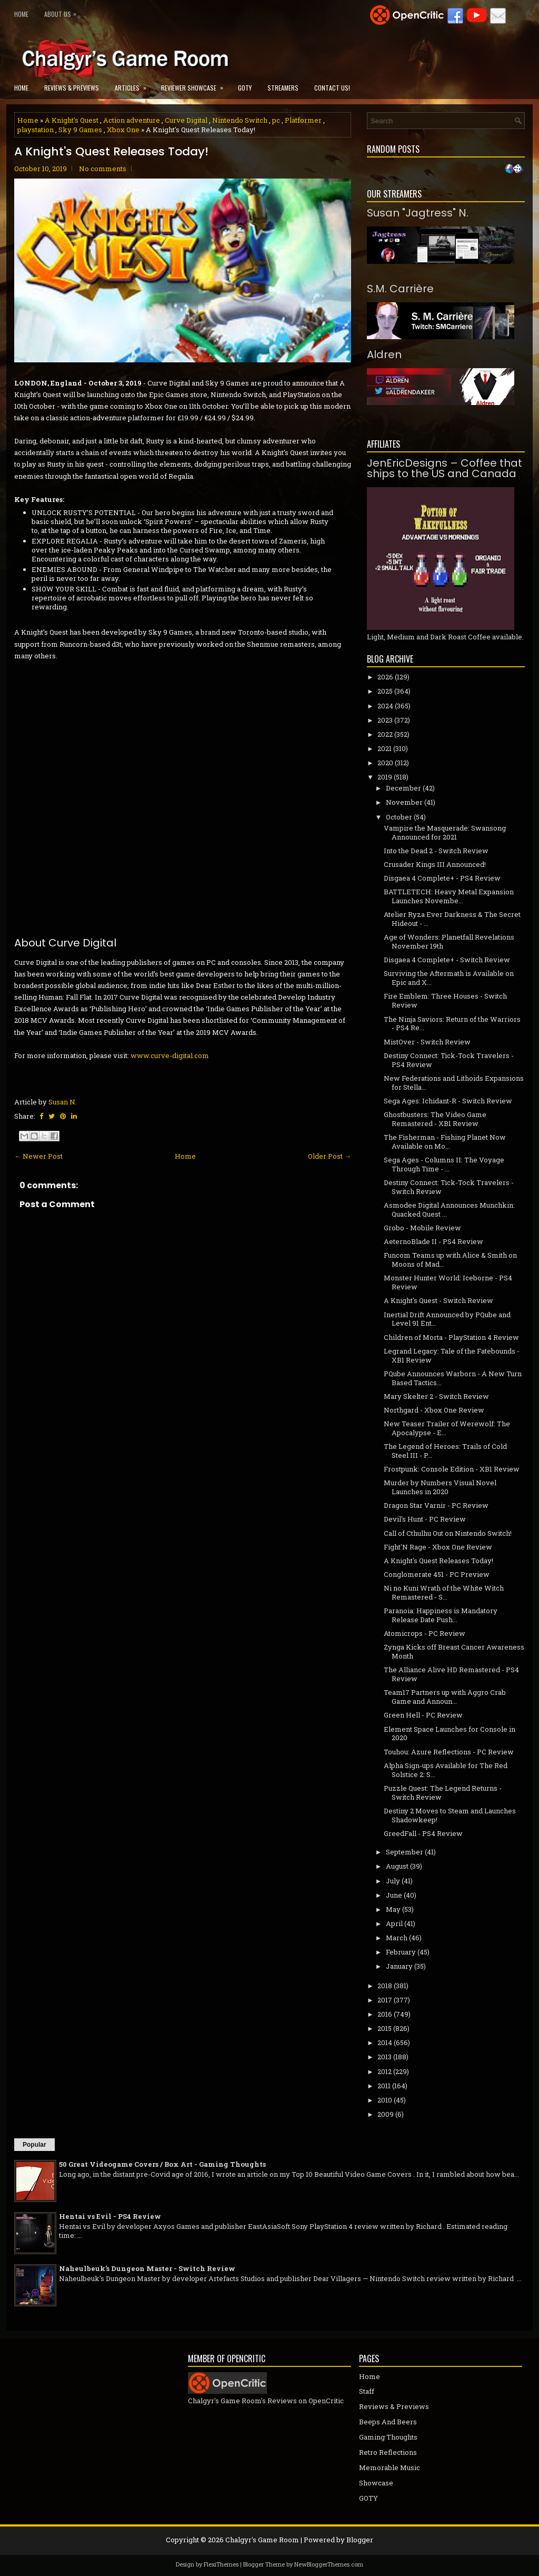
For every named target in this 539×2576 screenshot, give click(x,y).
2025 (385, 691)
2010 (384, 2100)
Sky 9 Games (80, 129)
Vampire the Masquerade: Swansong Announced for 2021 (445, 832)
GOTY (245, 87)
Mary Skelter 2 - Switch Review (436, 1396)
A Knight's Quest (71, 120)
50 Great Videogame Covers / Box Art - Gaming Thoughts (162, 2164)
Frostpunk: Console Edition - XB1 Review (452, 1469)
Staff (366, 2391)
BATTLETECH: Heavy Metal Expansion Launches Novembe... (449, 896)
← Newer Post (38, 1156)
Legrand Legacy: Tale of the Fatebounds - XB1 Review (452, 1355)
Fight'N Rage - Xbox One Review (438, 1547)
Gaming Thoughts (388, 2437)
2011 (384, 2085)
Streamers (282, 87)
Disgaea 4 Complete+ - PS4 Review (442, 878)
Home (21, 13)
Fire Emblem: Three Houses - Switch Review (445, 1000)
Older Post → (329, 1156)
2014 (384, 2042)
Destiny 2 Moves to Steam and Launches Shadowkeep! (450, 1815)
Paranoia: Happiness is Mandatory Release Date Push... (440, 1615)
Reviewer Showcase (195, 84)
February (401, 1952)
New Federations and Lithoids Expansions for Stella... (454, 1082)
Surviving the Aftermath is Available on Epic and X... (449, 978)
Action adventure (131, 120)
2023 (385, 720)
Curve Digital (186, 120)
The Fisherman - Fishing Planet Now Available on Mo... (445, 1141)
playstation (35, 129)
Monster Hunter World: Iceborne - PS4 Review (448, 1282)
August (397, 1866)
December (403, 788)
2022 (385, 734)
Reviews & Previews (71, 87)
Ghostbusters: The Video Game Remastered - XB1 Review (435, 1119)
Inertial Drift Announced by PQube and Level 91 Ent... (447, 1319)
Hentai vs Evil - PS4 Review (110, 2216)
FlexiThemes (221, 2564)
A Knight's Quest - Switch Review (438, 1300)
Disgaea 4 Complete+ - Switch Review (447, 959)
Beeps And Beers (388, 2421)
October (399, 817)
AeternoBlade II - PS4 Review (433, 1241)
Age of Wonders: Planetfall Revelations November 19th (449, 941)
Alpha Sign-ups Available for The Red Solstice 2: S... (445, 1770)
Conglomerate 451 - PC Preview (437, 1574)
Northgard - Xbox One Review (434, 1410)
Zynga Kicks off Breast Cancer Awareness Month (454, 1651)
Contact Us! (332, 87)
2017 (384, 2000)
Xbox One (123, 129)
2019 (384, 777)
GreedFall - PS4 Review (423, 1833)
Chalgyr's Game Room (262, 2539)
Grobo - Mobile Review (422, 1227)
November (404, 802)
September (404, 1852)
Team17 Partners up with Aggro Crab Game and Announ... (445, 1696)
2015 (384, 2028)
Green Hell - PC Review (423, 1715)
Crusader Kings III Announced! (435, 864)
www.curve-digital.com (170, 1055)
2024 (385, 705)
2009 (385, 2114)
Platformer (303, 120)
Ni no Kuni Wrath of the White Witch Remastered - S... (444, 1592)
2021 (384, 748)
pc (276, 120)
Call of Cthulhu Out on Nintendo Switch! (448, 1533)
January (399, 1966)
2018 (384, 1985)
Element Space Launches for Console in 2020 (449, 1733)
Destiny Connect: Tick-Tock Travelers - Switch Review (449, 1187)
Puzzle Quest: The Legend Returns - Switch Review (443, 1792)
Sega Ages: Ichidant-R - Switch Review (448, 1101)
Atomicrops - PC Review (424, 1633)
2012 (384, 2071)
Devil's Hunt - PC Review (425, 1519)
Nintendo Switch (239, 120)
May (393, 1909)
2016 (384, 2014)
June (394, 1895)
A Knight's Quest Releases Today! (111, 151)
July (393, 1881)
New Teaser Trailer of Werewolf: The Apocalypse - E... (447, 1428)
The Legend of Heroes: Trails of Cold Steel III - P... (445, 1451)
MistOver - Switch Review (427, 1042)
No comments (102, 168)
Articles (134, 84)
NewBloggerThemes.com (328, 2564)
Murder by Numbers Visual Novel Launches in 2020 (440, 1487)
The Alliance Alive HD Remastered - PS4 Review (451, 1674)
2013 (384, 2056)
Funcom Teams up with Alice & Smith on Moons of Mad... (450, 1259)
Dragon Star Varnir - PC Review (436, 1505)
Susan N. (62, 1102)
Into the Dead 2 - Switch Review (436, 850)
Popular (34, 2144)
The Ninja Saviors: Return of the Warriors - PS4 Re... (452, 1023)
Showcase (376, 2483)
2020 (385, 762)
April (394, 1923)
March (396, 1937)
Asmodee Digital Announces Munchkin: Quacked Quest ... (449, 1209)
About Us (63, 11)
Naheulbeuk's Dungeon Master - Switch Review (147, 2268)
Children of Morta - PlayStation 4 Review (451, 1337)
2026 (385, 677)
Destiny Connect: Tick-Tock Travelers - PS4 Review (449, 1060)
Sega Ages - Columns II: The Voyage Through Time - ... (444, 1164)
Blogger (359, 2539)
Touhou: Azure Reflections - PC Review (449, 1751)
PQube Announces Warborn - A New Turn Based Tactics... (453, 1378)
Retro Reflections (388, 2452)
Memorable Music (389, 2467)
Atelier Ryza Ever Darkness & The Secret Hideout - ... (452, 919)
